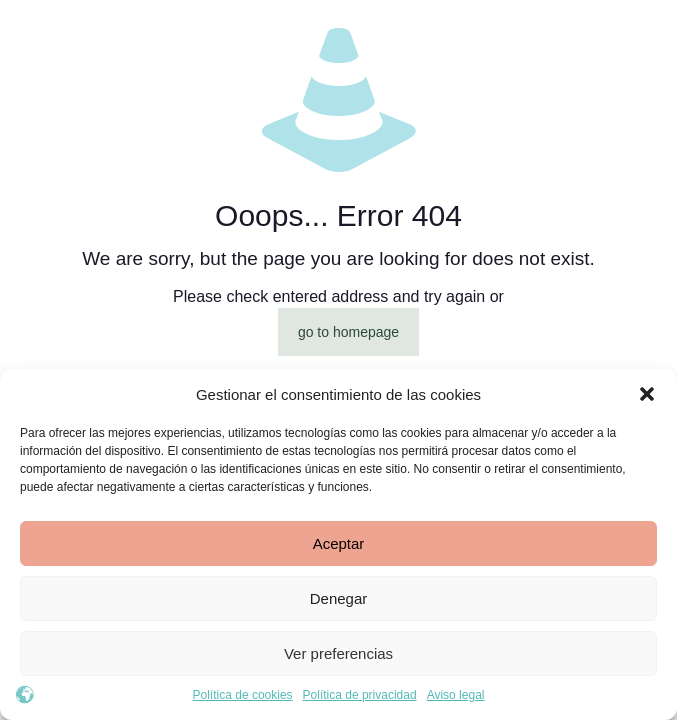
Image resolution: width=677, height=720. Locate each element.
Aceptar (339, 543)
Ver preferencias (338, 653)
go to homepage (348, 332)
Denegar (339, 598)
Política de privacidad (360, 695)
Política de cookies (243, 695)
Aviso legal (456, 695)
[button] (647, 394)
